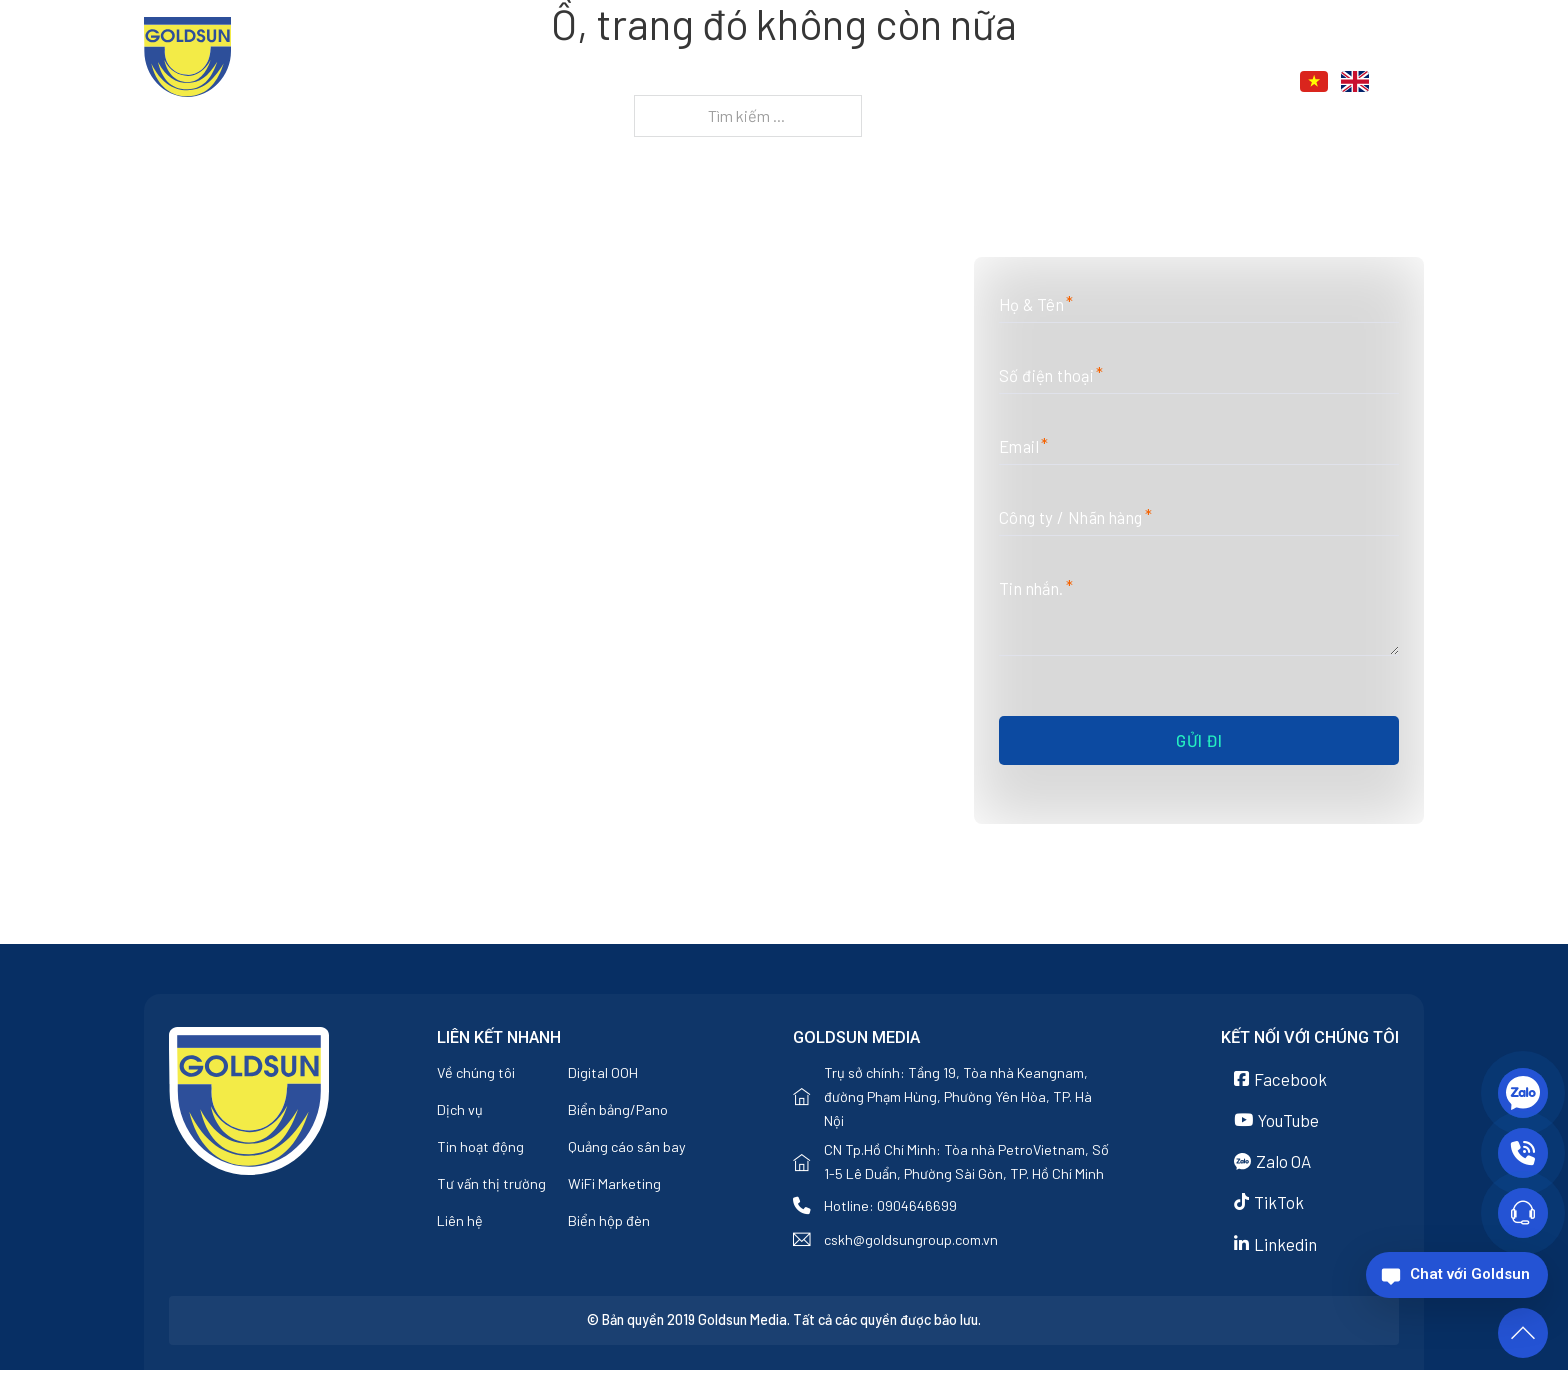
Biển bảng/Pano (618, 1112)
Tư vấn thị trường (491, 1186)
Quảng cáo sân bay (627, 1149)
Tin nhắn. (1036, 589)
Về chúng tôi (869, 82)
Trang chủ (753, 82)
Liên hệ (1185, 82)
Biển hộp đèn (609, 1223)
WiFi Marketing (614, 1186)
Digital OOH (603, 1075)
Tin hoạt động (480, 1149)
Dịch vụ (970, 82)
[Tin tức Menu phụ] (1126, 83)
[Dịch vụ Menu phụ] (1017, 83)
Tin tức (1078, 82)
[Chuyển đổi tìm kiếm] (1413, 81)
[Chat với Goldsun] (1457, 1275)
